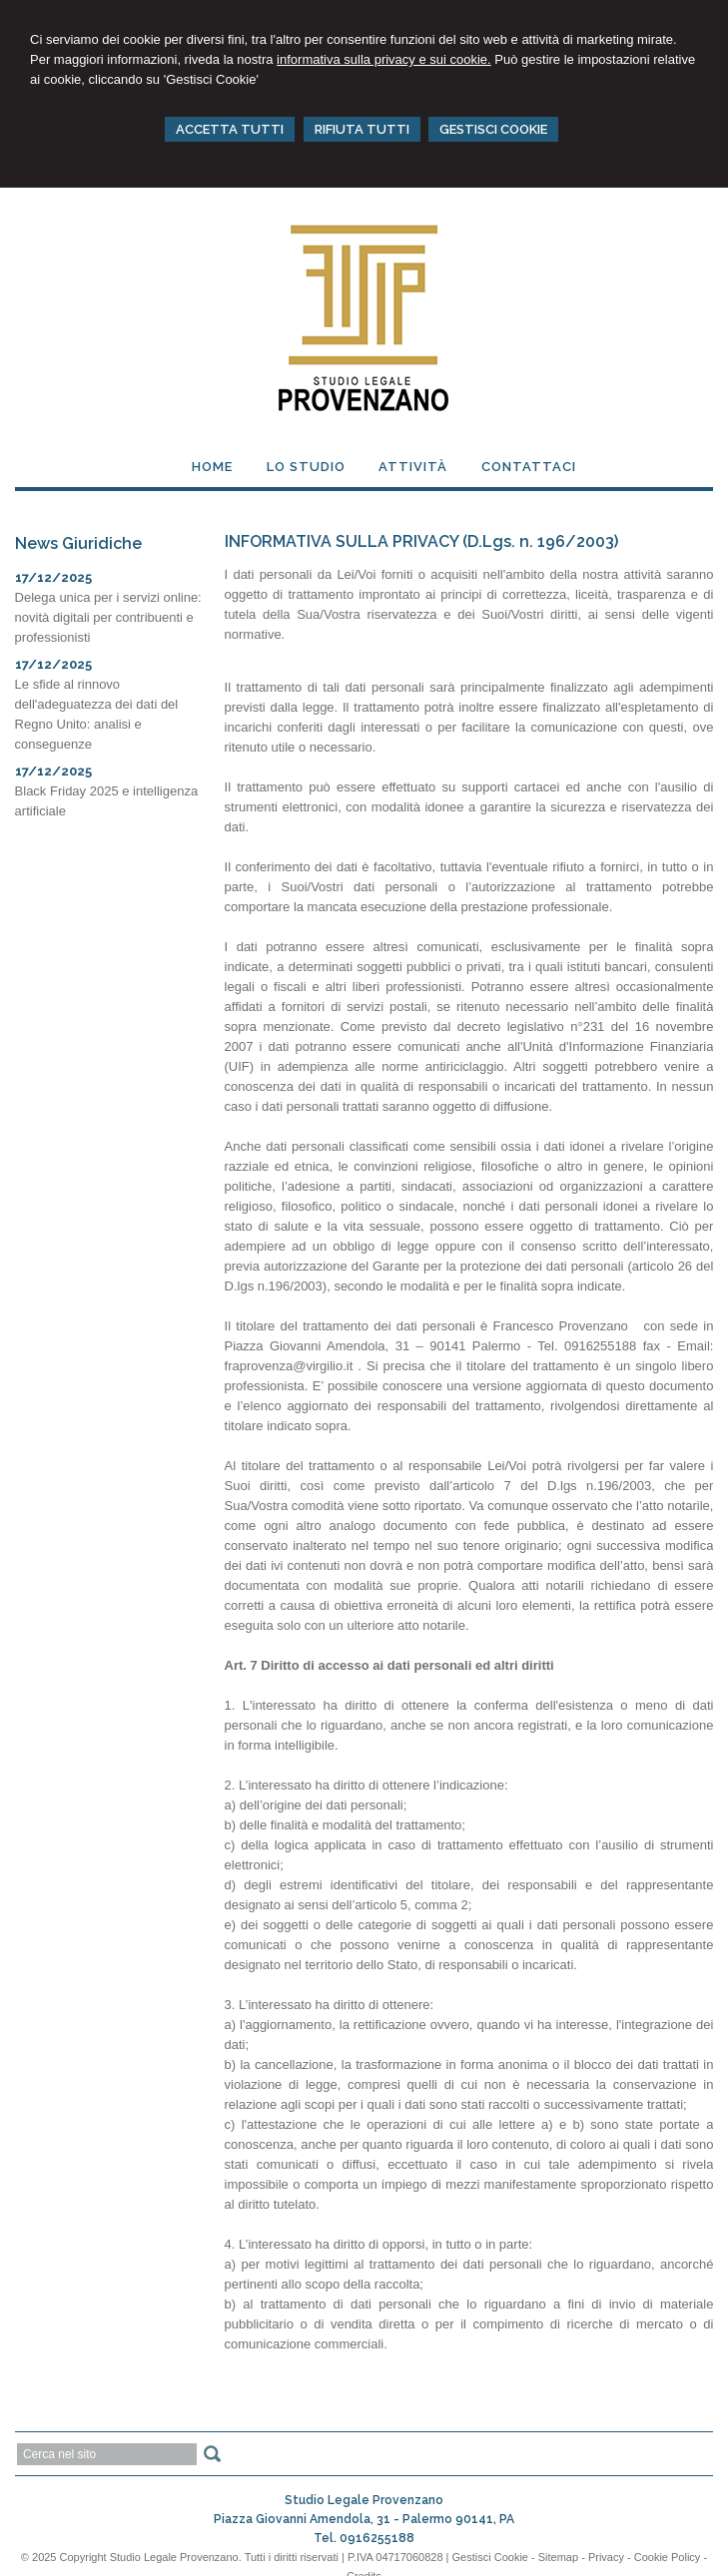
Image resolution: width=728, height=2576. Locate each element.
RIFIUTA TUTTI (362, 129)
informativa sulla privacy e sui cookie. (384, 59)
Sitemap (558, 2557)
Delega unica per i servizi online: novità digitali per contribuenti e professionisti (108, 617)
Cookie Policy (667, 2557)
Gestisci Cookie (490, 2557)
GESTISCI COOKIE (493, 129)
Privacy (606, 2557)
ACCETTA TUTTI (230, 129)
